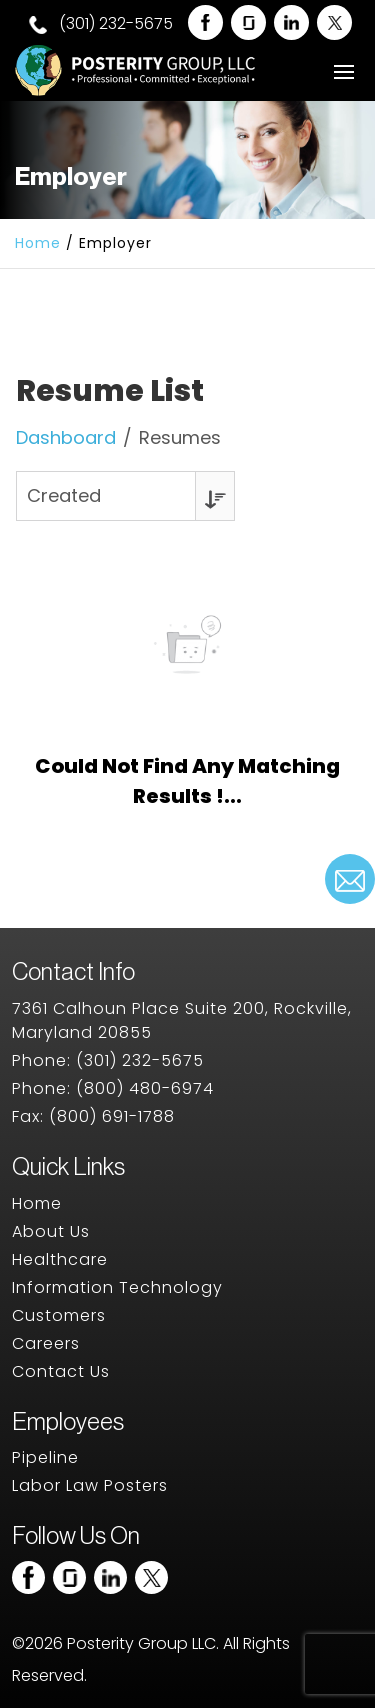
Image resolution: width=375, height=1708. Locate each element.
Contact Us (61, 1371)
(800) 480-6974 (145, 1088)
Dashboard (66, 437)
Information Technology (117, 1287)
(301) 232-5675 (101, 24)
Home (38, 243)
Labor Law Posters (90, 1485)
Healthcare (60, 1259)
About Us (51, 1231)
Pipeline (45, 1457)
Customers (59, 1315)
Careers (46, 1343)
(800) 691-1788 (112, 1116)
